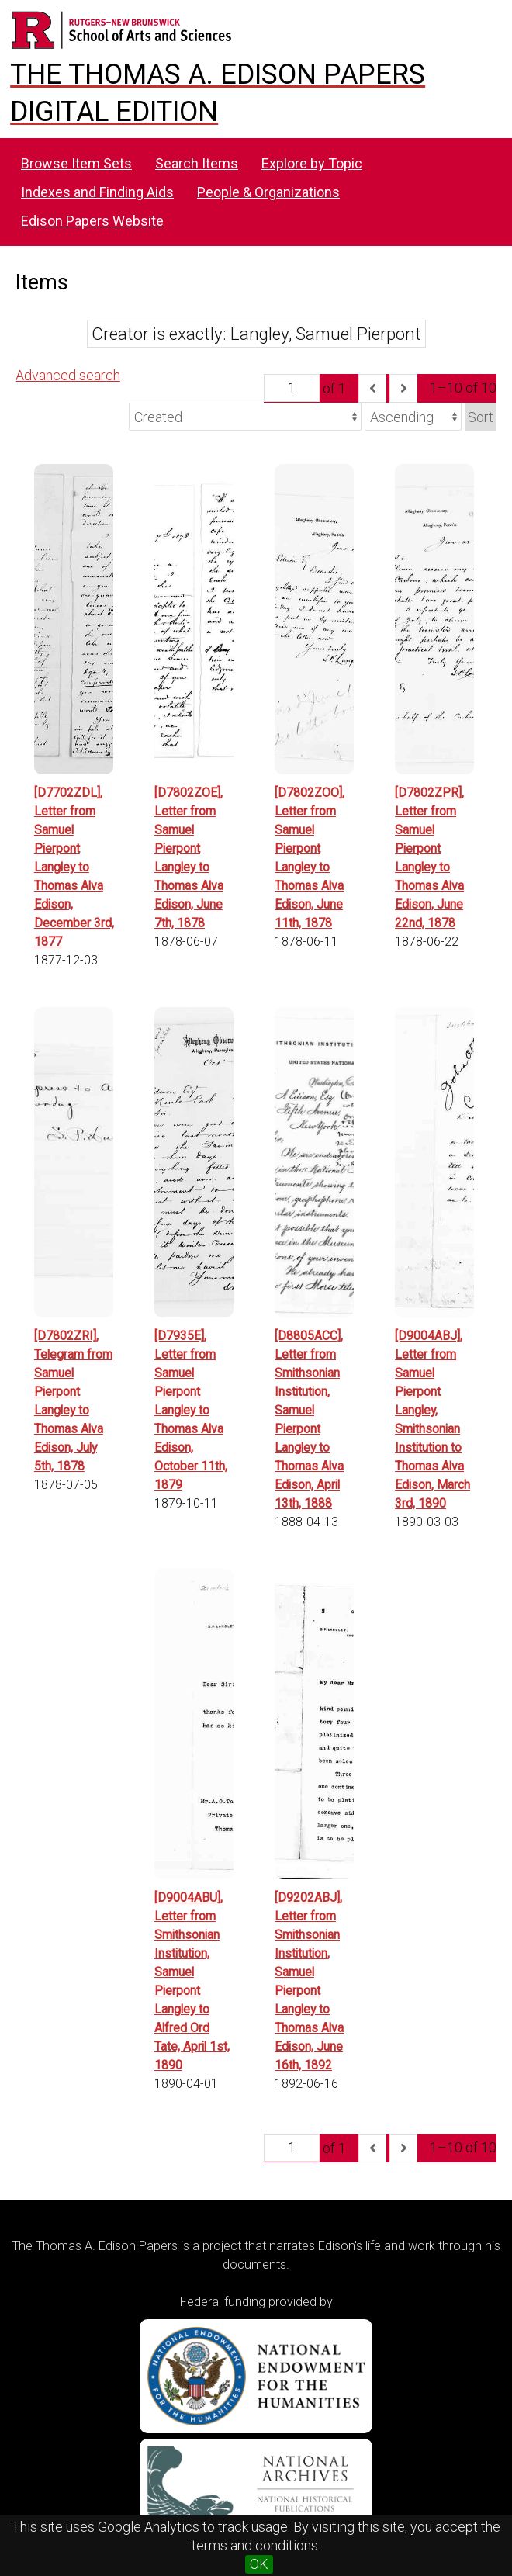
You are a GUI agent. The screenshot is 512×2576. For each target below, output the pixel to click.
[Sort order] (413, 417)
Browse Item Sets (76, 163)
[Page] (292, 388)
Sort (480, 417)
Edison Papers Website (92, 221)
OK (259, 2564)
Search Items (196, 163)
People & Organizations (268, 192)
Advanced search (68, 375)
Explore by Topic (311, 163)
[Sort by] (245, 417)
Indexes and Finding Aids (97, 192)
